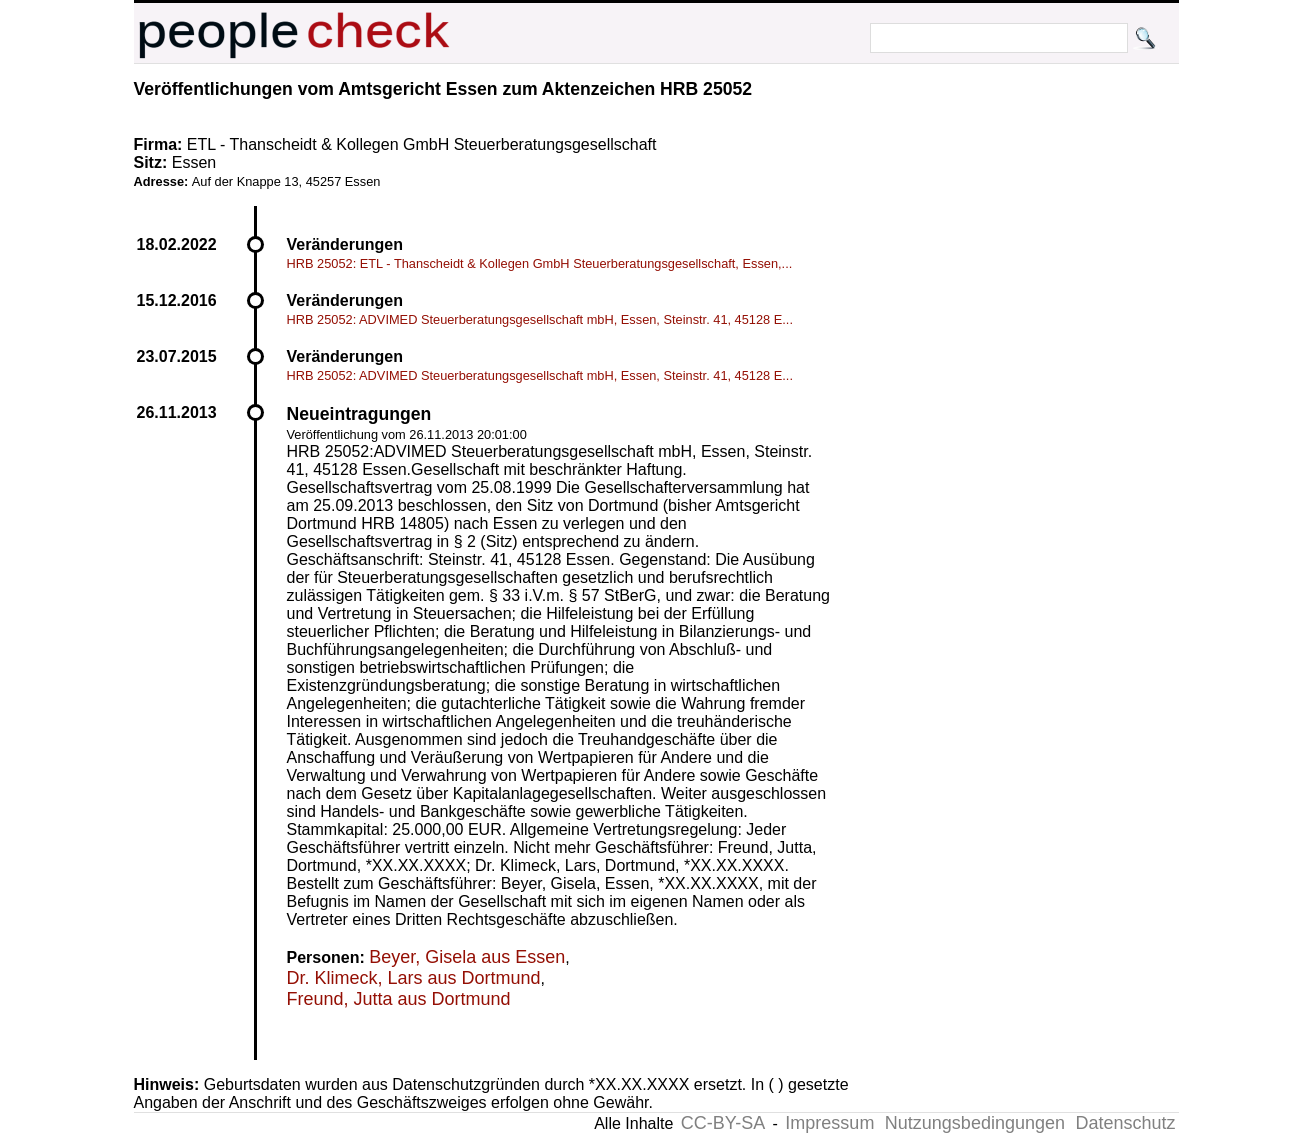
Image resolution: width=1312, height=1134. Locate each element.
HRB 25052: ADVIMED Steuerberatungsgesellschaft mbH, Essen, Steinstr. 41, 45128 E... (540, 319)
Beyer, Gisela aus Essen (467, 957)
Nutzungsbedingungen (975, 1123)
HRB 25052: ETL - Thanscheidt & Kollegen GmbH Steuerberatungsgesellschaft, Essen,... (540, 263)
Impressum (829, 1123)
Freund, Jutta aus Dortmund (399, 999)
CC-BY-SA (723, 1123)
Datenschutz (1125, 1123)
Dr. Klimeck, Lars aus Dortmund (414, 978)
